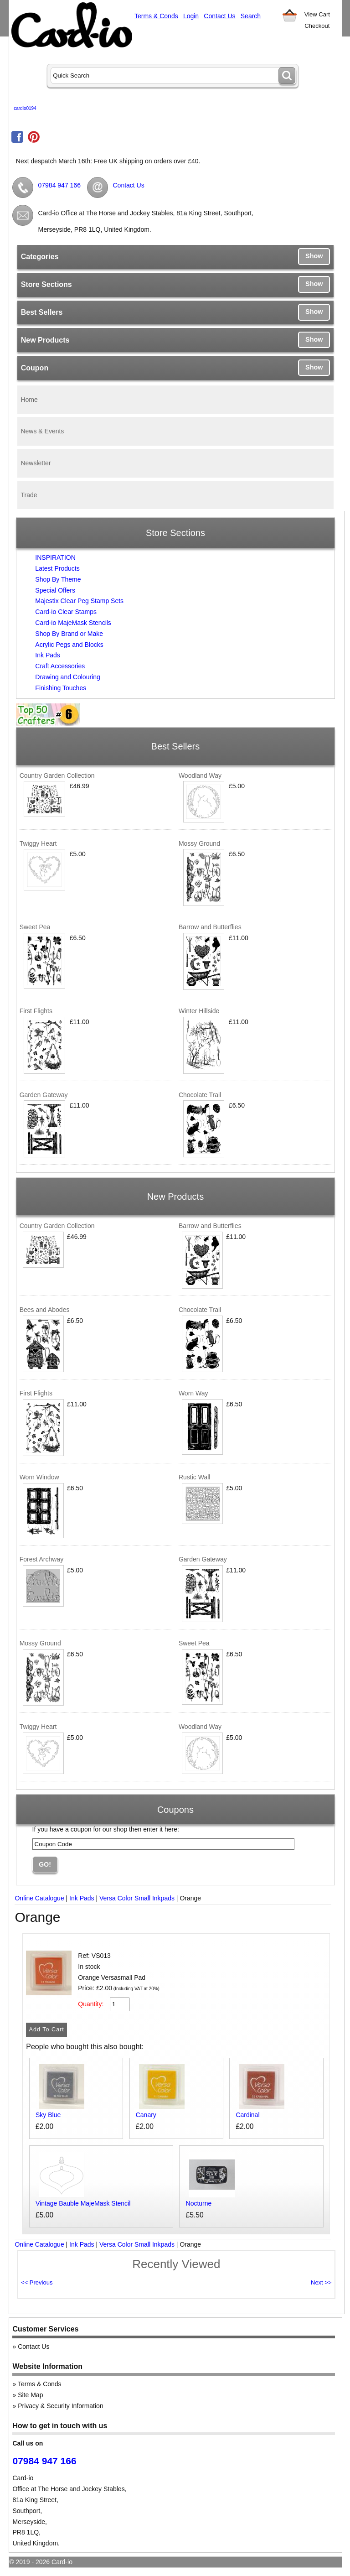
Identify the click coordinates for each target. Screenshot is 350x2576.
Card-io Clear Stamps (66, 611)
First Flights (36, 1011)
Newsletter (36, 463)
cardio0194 (25, 108)
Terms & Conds (156, 16)
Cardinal (247, 2114)
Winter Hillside (199, 1011)
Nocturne (199, 2203)
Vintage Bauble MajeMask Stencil (83, 2203)
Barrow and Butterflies (210, 927)
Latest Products (57, 568)
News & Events (42, 431)
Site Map (30, 2395)
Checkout (316, 25)
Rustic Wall (195, 1477)
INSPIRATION (55, 557)
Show (314, 256)
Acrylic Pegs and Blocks (69, 644)
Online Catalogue (39, 1898)
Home (29, 399)
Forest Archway (41, 1559)
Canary (146, 2114)
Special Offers (55, 590)
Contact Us (219, 16)
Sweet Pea (35, 927)
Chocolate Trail (200, 1094)
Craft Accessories (60, 666)
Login (191, 16)
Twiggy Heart (38, 843)
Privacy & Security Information (60, 2405)
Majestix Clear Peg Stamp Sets (79, 600)
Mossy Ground (199, 843)
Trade (29, 495)
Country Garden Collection (57, 775)
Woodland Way (200, 775)
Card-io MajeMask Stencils (73, 622)
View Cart (317, 14)
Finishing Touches (60, 688)
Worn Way (193, 1393)
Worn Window (39, 1477)
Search (251, 16)
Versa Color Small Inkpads (137, 1898)
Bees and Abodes (45, 1309)
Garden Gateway (44, 1094)
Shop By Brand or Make (69, 633)
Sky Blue (48, 2114)
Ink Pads (47, 655)
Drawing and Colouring (67, 677)
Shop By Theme (58, 579)
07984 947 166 (59, 185)
